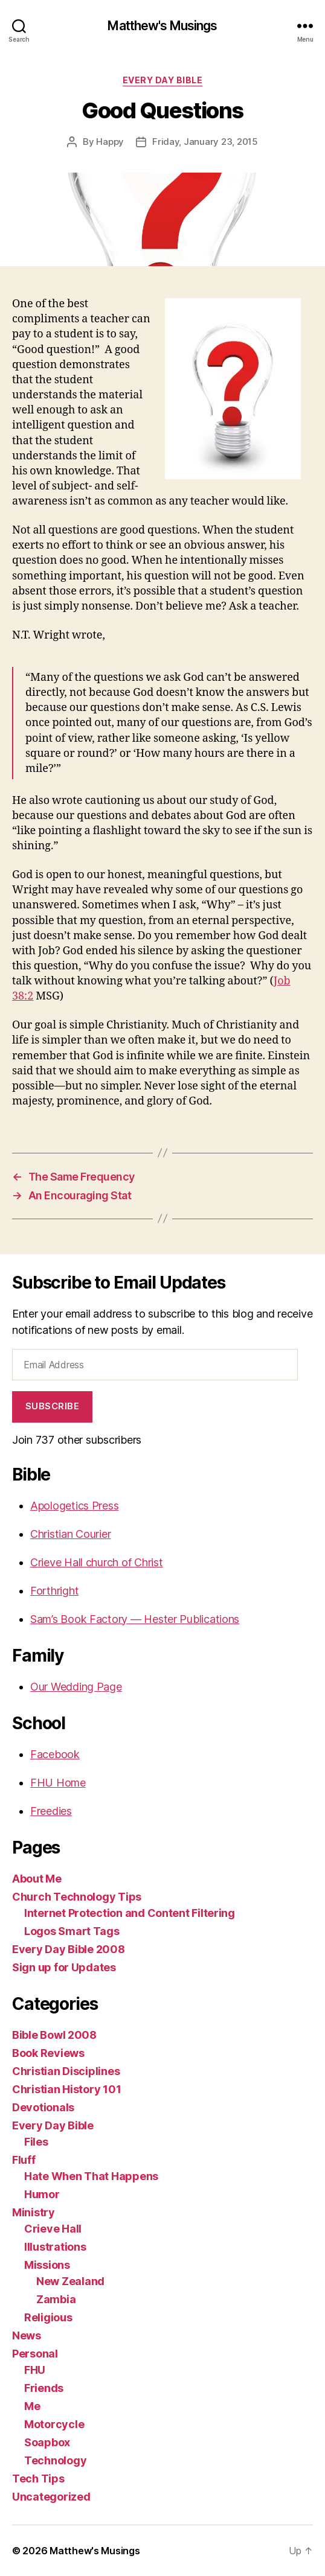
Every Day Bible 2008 (68, 1949)
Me (32, 2406)
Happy (110, 141)
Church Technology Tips (76, 1896)
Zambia (56, 2299)
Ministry (33, 2212)
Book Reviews (48, 2053)
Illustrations (55, 2246)
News (26, 2335)
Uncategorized (51, 2496)
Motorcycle (54, 2424)
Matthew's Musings (162, 25)
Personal (35, 2353)
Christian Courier (70, 1534)
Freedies (51, 1811)
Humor (42, 2194)
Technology (55, 2460)
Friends (43, 2388)
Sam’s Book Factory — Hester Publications (134, 1619)
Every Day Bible (163, 80)
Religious (48, 2317)
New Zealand (70, 2281)
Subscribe (52, 1406)
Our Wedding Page (76, 1686)
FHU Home (58, 1782)
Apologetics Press (74, 1505)
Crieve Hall (53, 2228)
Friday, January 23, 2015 (205, 141)
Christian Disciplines (66, 2071)
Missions (47, 2265)
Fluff (24, 2160)
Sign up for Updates (64, 1967)
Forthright (54, 1590)
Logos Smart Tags (72, 1931)
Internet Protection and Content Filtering (129, 1913)
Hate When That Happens (91, 2176)
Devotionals (43, 2107)
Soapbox (47, 2442)
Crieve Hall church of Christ (96, 1562)
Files (36, 2141)
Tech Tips (38, 2478)
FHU (34, 2370)
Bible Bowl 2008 (54, 2035)
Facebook (55, 1754)
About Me (37, 1878)
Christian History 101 (66, 2089)
